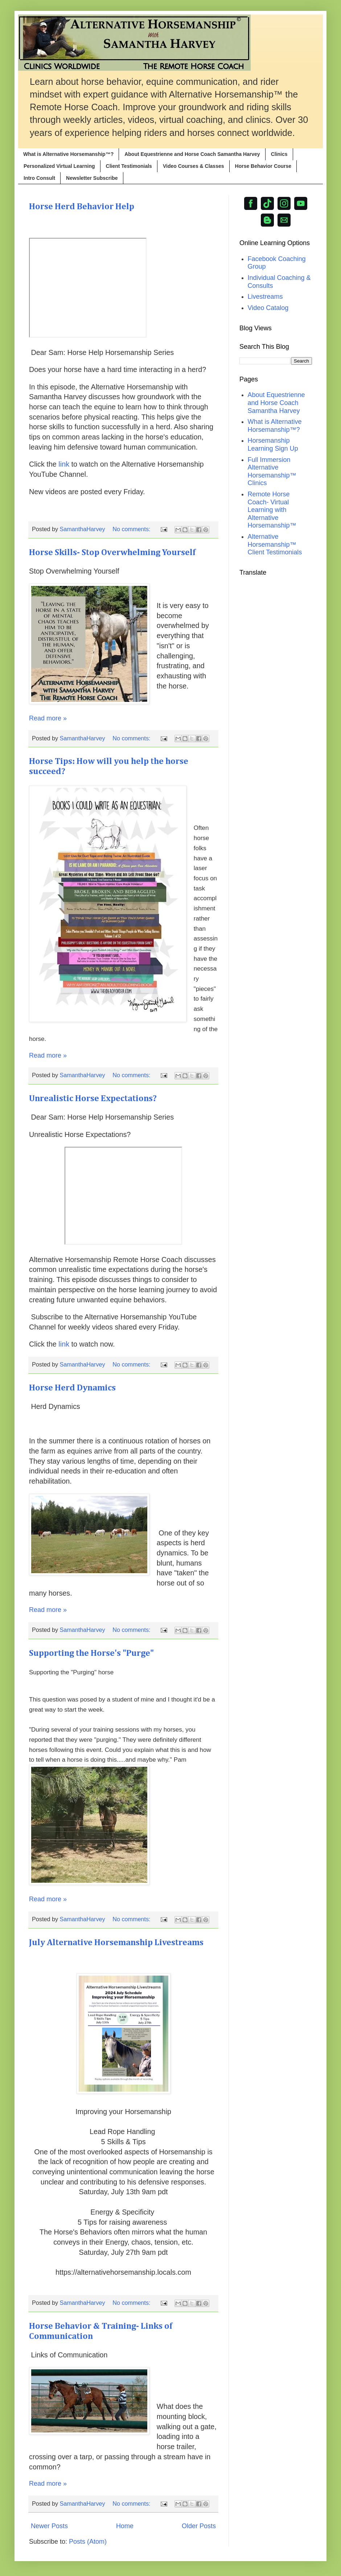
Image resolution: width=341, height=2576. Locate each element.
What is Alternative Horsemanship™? (68, 154)
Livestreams (265, 296)
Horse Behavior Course (263, 166)
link (63, 464)
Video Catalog (268, 307)
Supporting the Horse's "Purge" (91, 1653)
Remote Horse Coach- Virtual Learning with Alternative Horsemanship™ (272, 510)
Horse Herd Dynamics (72, 1388)
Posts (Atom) (88, 2541)
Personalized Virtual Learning (59, 166)
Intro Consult (39, 178)
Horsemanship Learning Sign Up (273, 444)
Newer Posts (49, 2526)
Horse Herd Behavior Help (81, 206)
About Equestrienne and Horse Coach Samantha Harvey (192, 154)
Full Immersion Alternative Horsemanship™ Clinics (272, 471)
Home (124, 2526)
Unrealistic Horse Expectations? (93, 1098)
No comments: (132, 529)
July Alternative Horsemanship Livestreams (116, 1942)
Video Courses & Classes (193, 166)
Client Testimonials (129, 166)
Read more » (48, 718)
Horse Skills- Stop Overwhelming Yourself (112, 552)
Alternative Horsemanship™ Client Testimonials (275, 544)
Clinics (279, 154)
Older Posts (199, 2526)
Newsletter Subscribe (92, 178)
